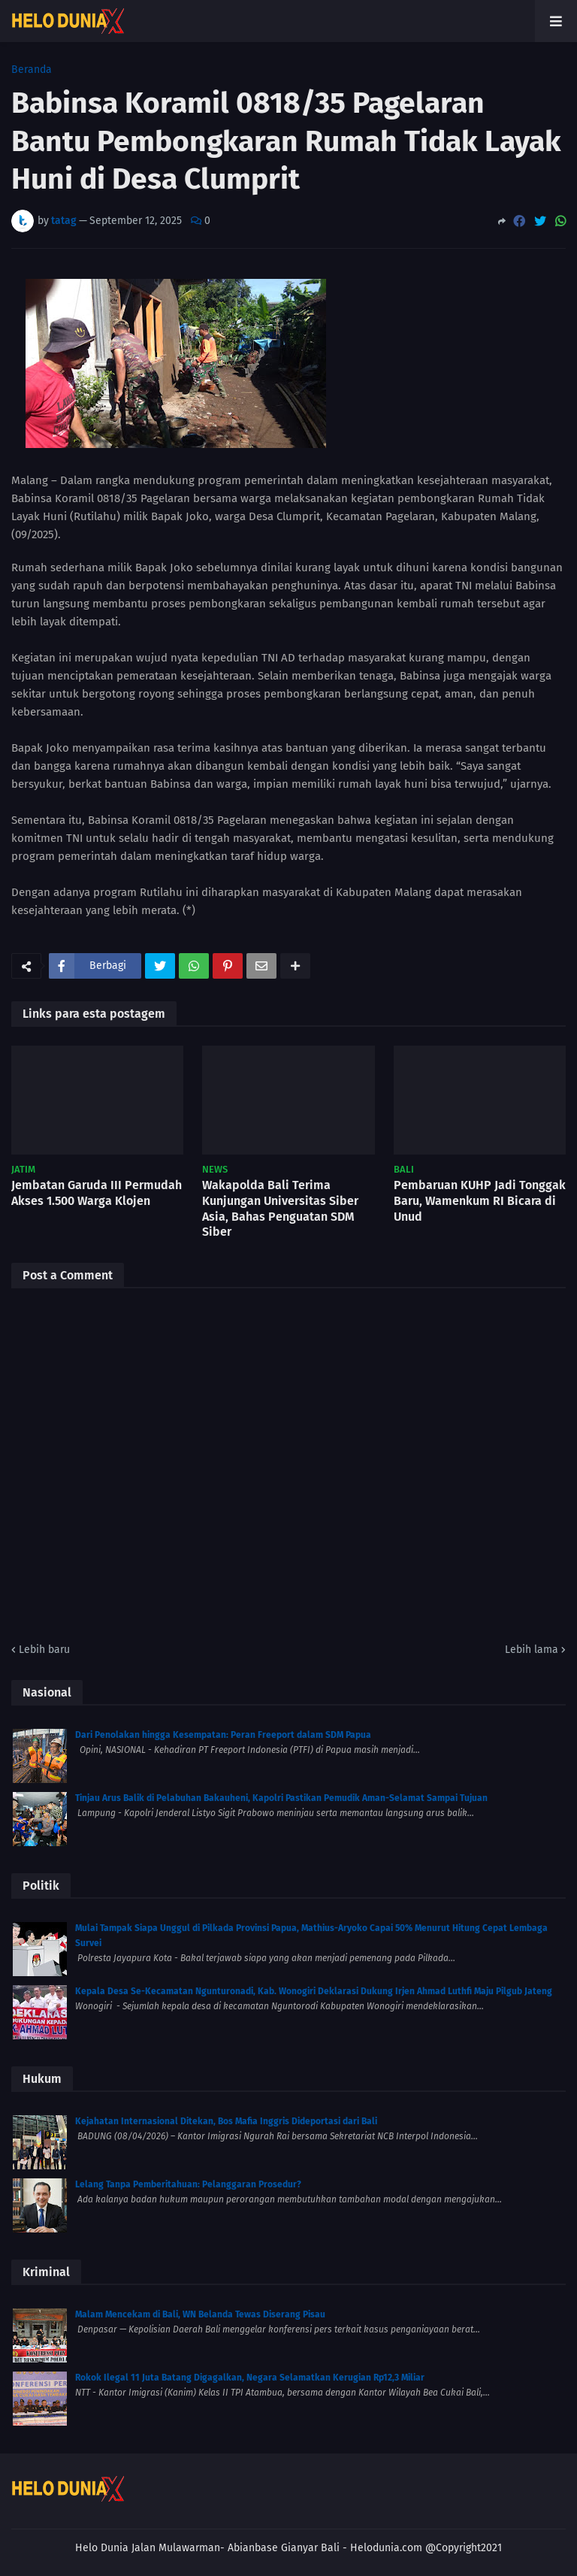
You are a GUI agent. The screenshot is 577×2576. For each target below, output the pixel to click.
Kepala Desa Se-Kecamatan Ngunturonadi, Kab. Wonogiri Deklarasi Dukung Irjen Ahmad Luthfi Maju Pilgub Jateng (313, 1991)
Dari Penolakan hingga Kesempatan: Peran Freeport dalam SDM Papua (223, 1735)
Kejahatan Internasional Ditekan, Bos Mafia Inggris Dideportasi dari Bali (226, 2121)
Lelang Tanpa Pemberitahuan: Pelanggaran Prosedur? (188, 2184)
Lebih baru (44, 1649)
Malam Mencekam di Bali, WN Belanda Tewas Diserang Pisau (200, 2314)
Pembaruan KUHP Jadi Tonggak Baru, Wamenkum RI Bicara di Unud (480, 1201)
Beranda (31, 70)
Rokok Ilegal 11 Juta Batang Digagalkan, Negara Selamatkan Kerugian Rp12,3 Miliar (249, 2377)
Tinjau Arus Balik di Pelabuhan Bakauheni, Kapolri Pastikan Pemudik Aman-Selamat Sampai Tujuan (281, 1798)
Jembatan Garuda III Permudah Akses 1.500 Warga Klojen (96, 1193)
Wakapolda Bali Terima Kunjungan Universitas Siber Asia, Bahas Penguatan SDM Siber (280, 1208)
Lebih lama (531, 1649)
